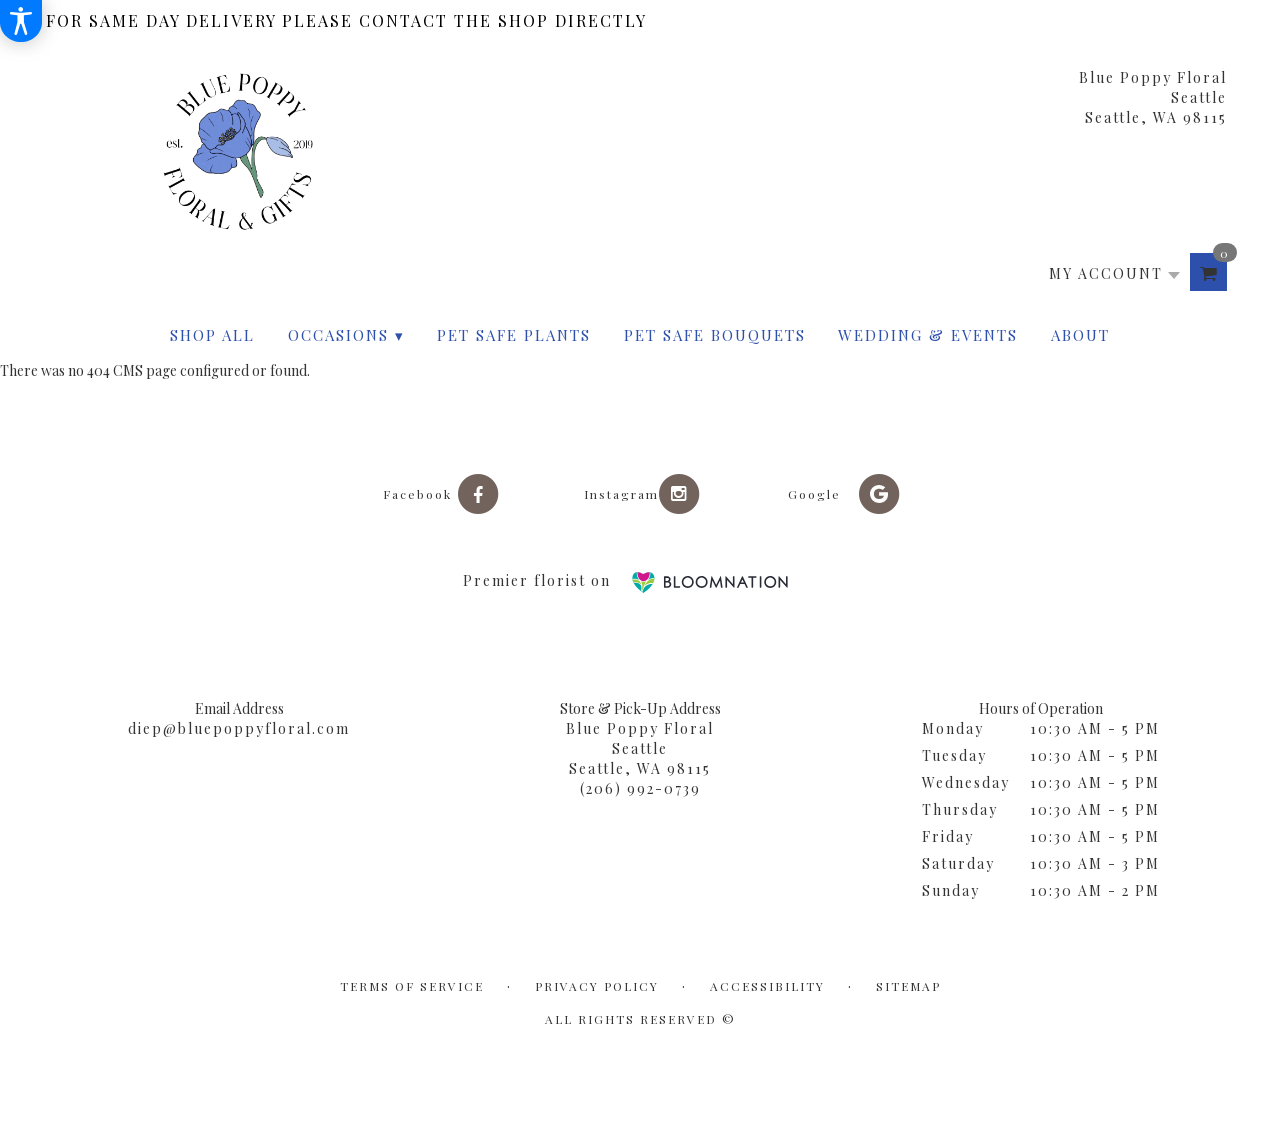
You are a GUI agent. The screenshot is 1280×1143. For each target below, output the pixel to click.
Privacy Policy (597, 986)
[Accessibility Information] (21, 21)
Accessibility (767, 986)
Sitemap (908, 986)
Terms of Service (412, 986)
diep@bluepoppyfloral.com (239, 728)
